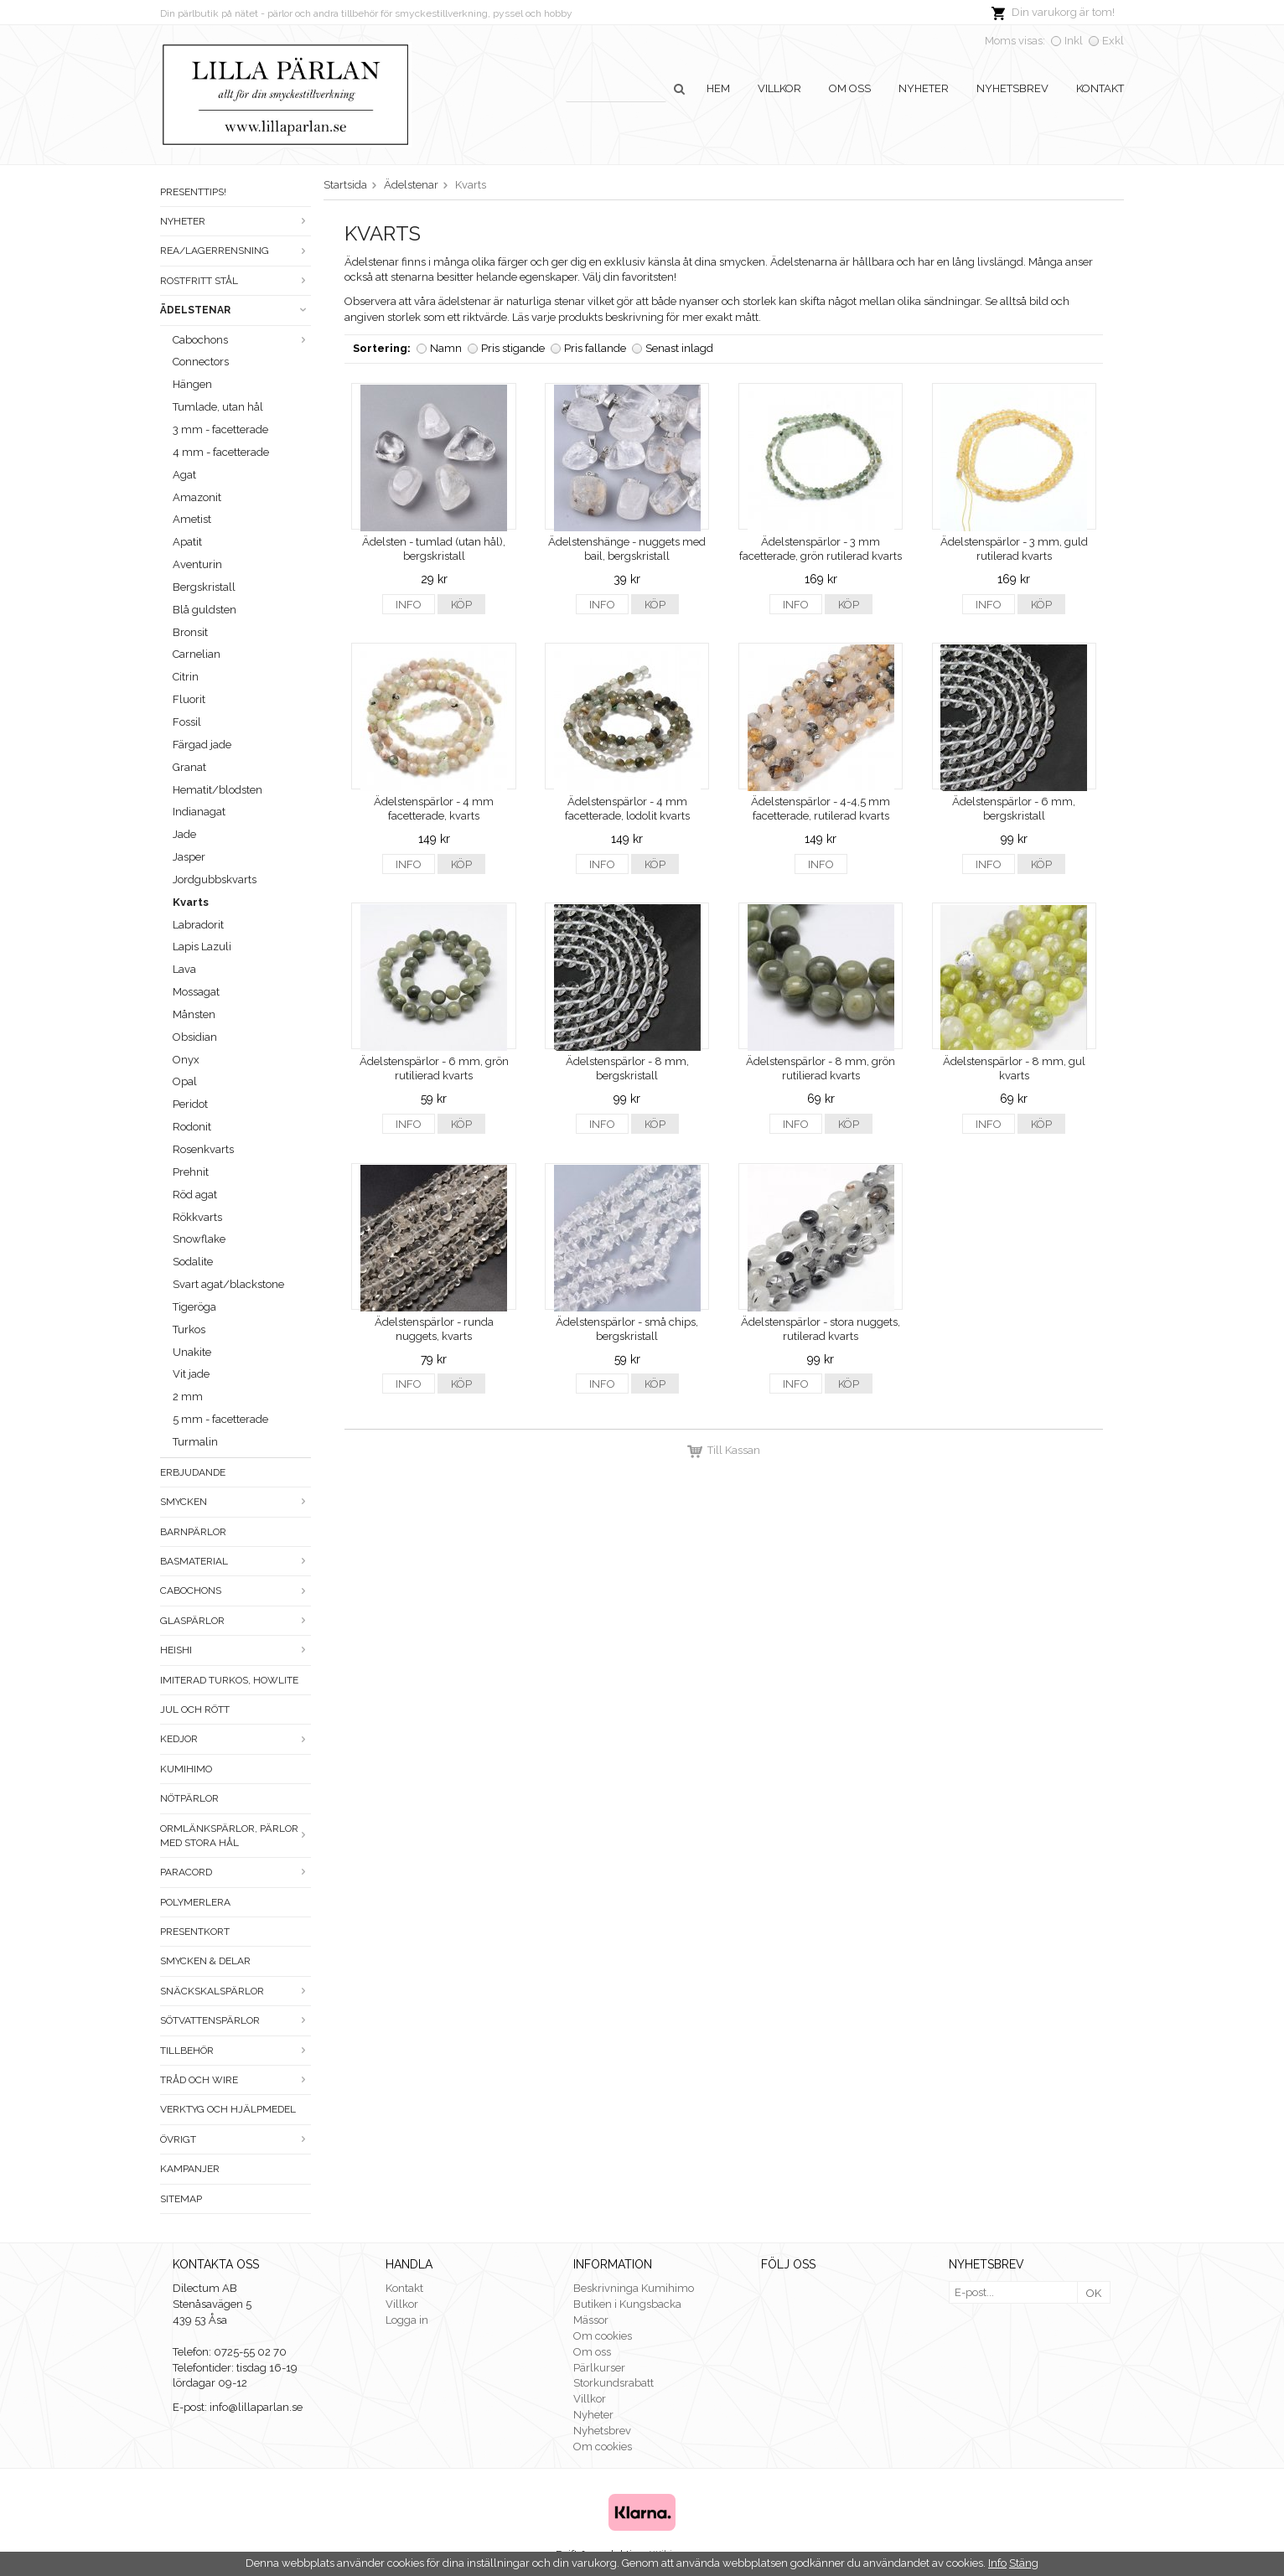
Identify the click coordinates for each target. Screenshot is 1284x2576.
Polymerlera (195, 1902)
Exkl (1113, 40)
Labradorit (198, 924)
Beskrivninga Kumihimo (633, 2288)
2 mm (188, 1396)
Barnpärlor (193, 1532)
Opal (185, 1081)
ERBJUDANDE (192, 1472)
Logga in (407, 2320)
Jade (184, 834)
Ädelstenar (235, 310)
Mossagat (196, 991)
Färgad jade (202, 744)
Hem (718, 88)
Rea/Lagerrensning (235, 250)
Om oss (850, 88)
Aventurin (197, 564)
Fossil (187, 722)
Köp (461, 604)
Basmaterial (235, 1561)
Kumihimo (186, 1769)
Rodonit (192, 1126)
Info (409, 604)
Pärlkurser (599, 2367)
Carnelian (196, 654)
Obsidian (195, 1037)
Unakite (192, 1352)
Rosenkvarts (203, 1149)
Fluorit (189, 699)
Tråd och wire (235, 2080)
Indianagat (199, 811)
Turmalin (195, 1441)
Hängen (192, 384)
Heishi (235, 1650)
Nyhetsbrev (1012, 88)
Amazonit (197, 497)
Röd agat (195, 1194)
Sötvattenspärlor (235, 2020)
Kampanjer (190, 2169)
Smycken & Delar (205, 1961)
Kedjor (235, 1739)
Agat (184, 474)
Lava (184, 969)
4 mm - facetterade (221, 452)
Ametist (192, 519)
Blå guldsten (204, 609)
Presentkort (195, 1931)
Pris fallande (595, 348)
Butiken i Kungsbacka (627, 2304)
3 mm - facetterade (220, 429)
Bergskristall (204, 587)
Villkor (779, 88)
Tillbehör (235, 2050)
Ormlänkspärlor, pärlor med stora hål (235, 1836)
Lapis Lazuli (202, 946)
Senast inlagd (679, 348)
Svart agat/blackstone (228, 1284)
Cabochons (242, 340)
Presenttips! (193, 192)
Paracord (235, 1872)
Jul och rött (195, 1709)
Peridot (190, 1104)
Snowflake (199, 1239)
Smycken (235, 1502)
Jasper (189, 857)
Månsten (194, 1014)
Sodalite (193, 1261)
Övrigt (235, 2139)
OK (1093, 2293)
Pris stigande (513, 348)
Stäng (1023, 2563)
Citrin (186, 676)
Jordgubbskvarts (214, 879)
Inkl (1073, 40)
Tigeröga (194, 1307)
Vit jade (191, 1374)
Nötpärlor (189, 1798)
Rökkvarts (197, 1217)
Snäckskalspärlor (235, 1991)
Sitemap (181, 2199)
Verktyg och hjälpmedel (228, 2109)
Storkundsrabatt (613, 2383)
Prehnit (191, 1172)
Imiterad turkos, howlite (229, 1680)
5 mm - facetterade (220, 1419)
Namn (446, 348)
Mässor (590, 2320)
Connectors (201, 361)
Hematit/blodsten (217, 790)
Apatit (187, 541)
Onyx (186, 1059)
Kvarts (191, 902)
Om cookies (602, 2336)
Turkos (189, 1329)
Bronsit (190, 632)
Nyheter (923, 88)
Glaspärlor (235, 1621)
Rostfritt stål (235, 281)
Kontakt (1100, 88)
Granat (189, 767)
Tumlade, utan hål (218, 407)
